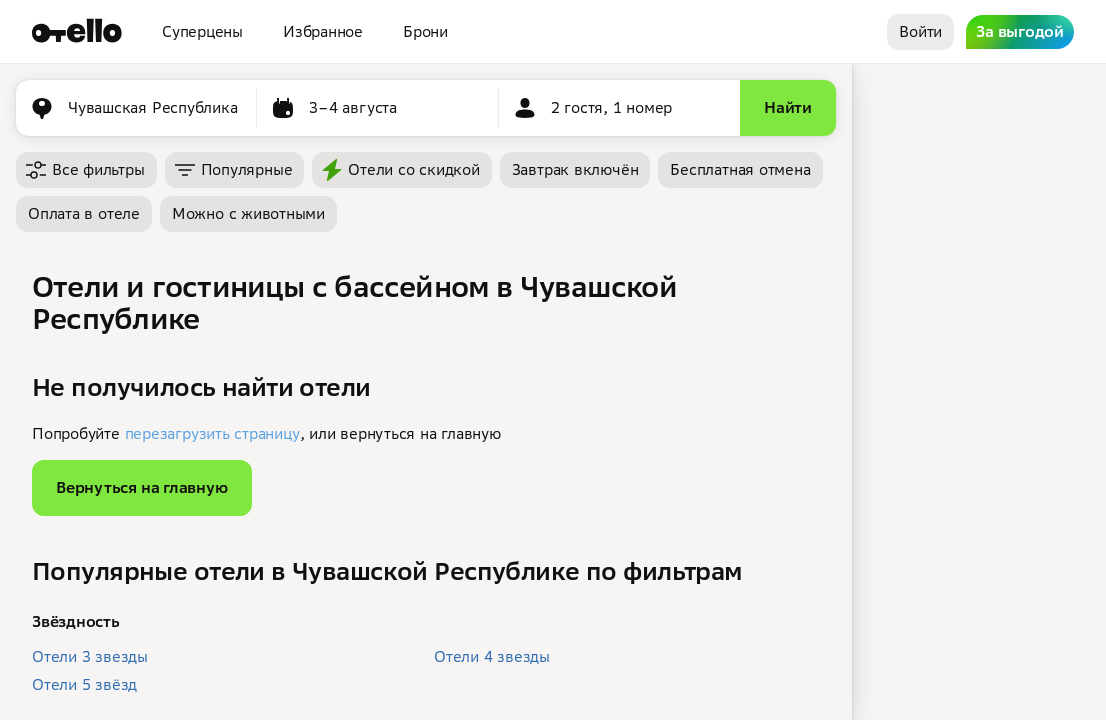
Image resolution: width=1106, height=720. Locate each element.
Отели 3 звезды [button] (90, 656)
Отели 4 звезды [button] (492, 656)
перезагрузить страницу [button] (212, 433)
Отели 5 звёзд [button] (84, 684)
